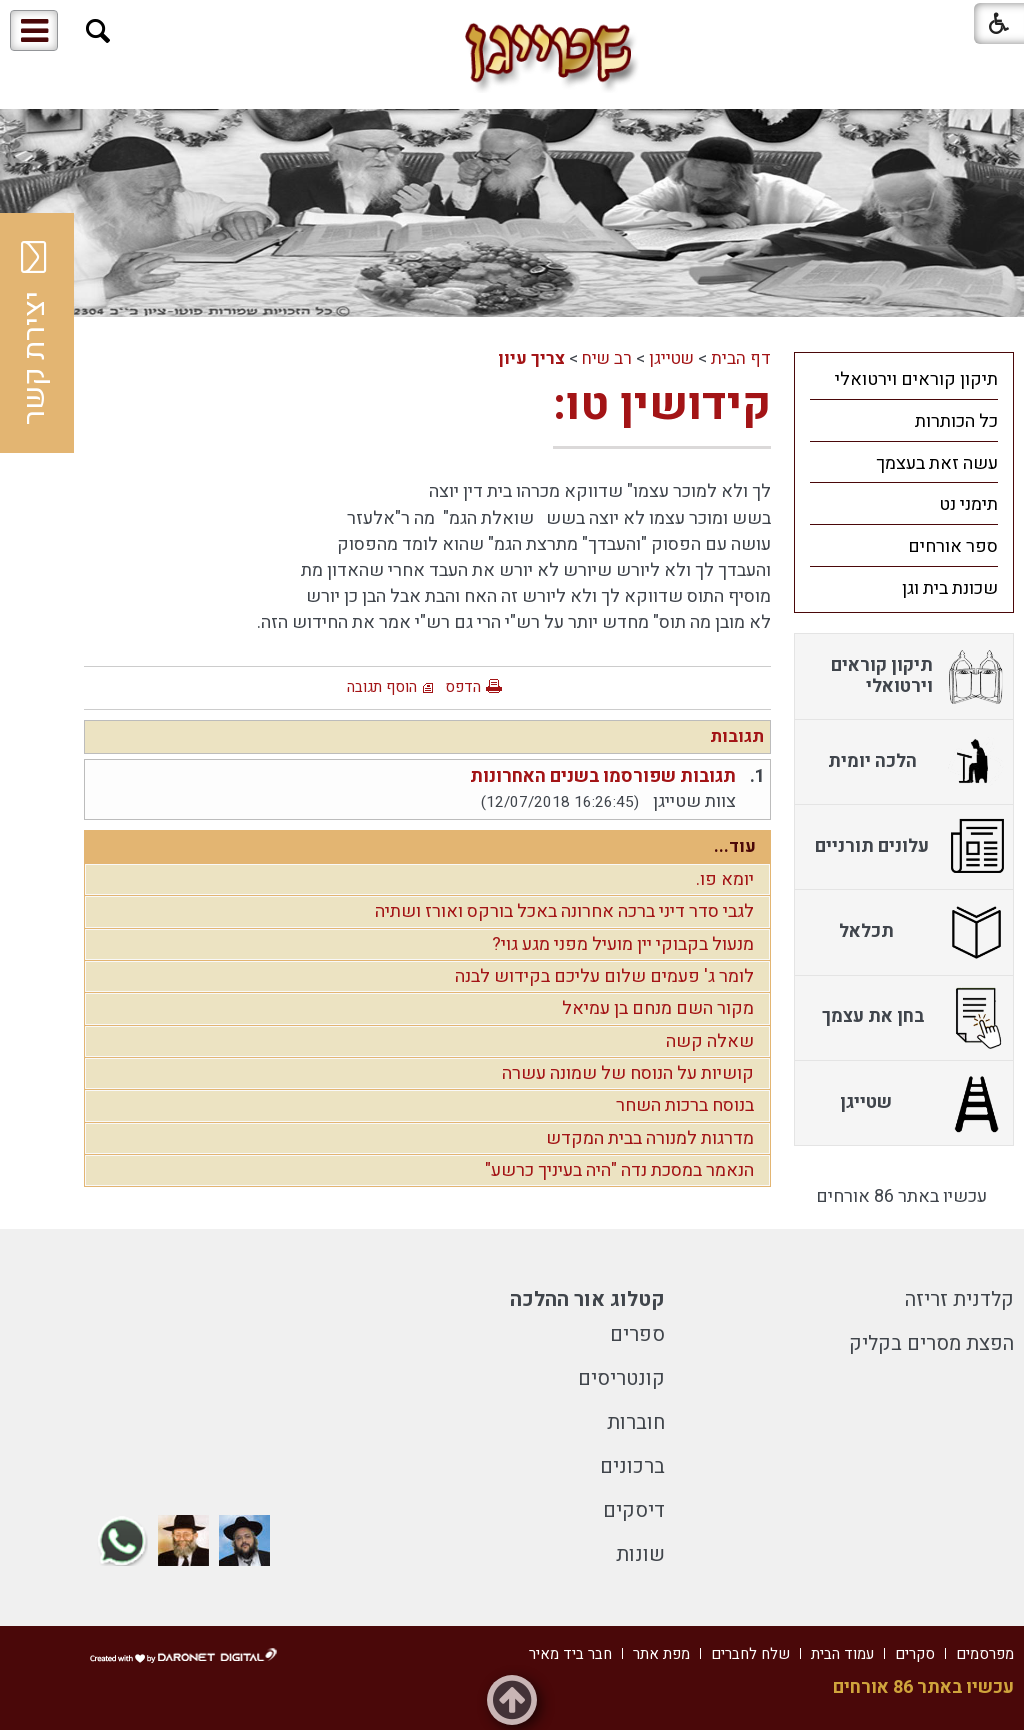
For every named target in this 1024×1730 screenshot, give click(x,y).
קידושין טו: (662, 405)
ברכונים (632, 1466)
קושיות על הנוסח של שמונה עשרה (628, 1073)
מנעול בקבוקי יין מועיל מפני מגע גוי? (623, 944)
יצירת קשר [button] (35, 333)
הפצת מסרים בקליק (931, 1343)
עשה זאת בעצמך (937, 463)
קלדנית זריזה (959, 1299)
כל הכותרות (956, 421)
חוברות (636, 1422)
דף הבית (741, 358)
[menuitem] (904, 379)
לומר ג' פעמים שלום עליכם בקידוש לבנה (604, 976)
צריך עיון (531, 358)
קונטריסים (621, 1378)
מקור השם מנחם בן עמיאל (658, 1008)
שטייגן (671, 358)
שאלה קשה (710, 1041)
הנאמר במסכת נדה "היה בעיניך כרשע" (619, 1170)
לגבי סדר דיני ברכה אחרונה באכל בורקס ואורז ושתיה (564, 911)
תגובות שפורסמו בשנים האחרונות (603, 776)
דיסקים (634, 1510)
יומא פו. (725, 879)
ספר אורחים (953, 546)
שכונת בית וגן (950, 588)
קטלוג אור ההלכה (587, 1299)
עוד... (735, 846)
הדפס (463, 687)
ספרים (637, 1334)
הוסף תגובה (382, 687)
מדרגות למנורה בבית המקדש (650, 1138)
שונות (640, 1554)
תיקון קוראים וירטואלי (916, 379)
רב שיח (607, 358)
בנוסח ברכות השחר (685, 1105)
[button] (98, 31)
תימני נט (968, 504)
